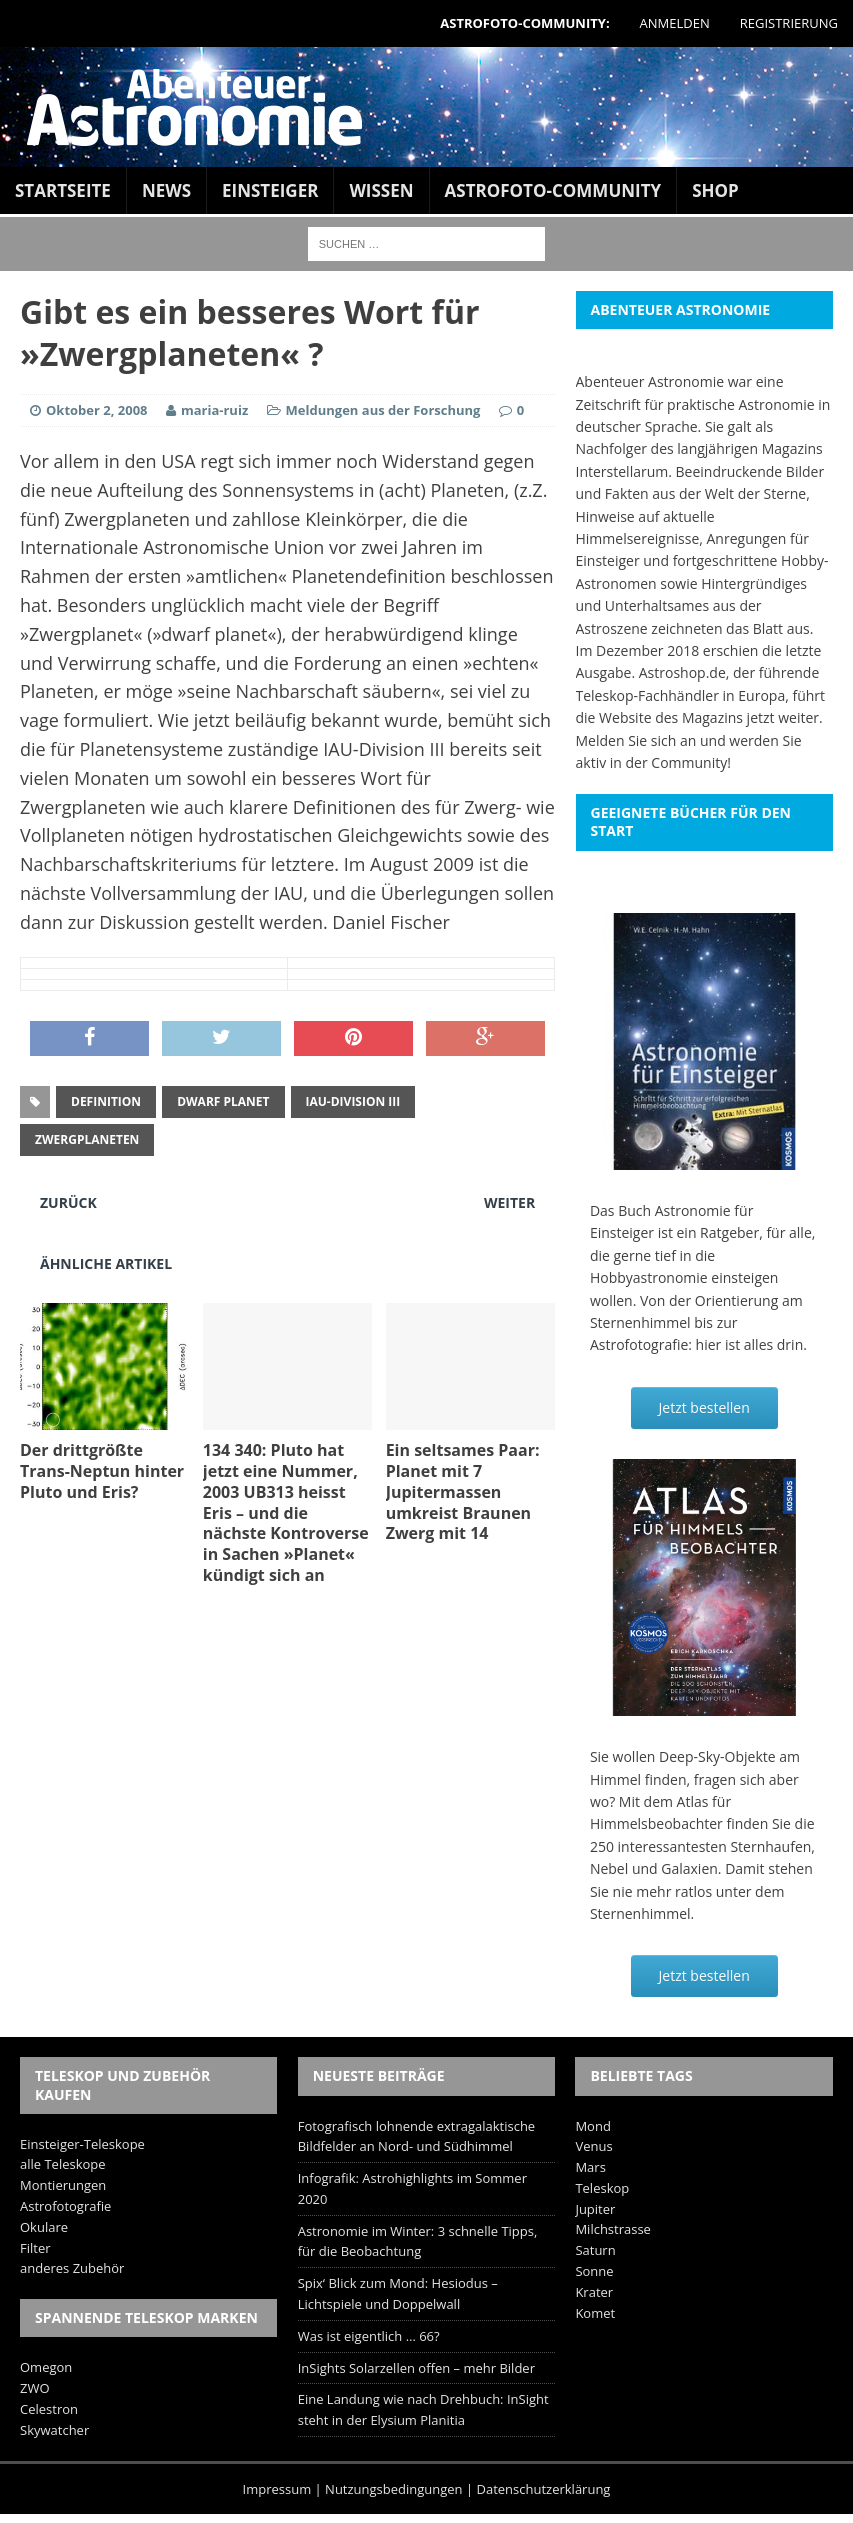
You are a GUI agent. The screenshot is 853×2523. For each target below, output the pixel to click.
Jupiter (595, 2209)
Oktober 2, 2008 (97, 410)
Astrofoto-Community (553, 190)
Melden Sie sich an (636, 740)
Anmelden (675, 23)
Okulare (44, 2227)
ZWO (35, 2388)
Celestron (49, 2409)
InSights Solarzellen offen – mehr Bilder (416, 2368)
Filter (35, 2248)
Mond (592, 2126)
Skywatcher (54, 2430)
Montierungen (63, 2185)
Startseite (63, 190)
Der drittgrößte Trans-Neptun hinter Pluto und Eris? (102, 1471)
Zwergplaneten (87, 1139)
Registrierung (789, 23)
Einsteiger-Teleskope (82, 2144)
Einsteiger (270, 190)
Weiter (509, 1202)
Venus (593, 2146)
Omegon (46, 2367)
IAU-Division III (353, 1101)
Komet (595, 2313)
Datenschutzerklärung (544, 2489)
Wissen (381, 190)
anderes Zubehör (72, 2268)
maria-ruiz (214, 410)
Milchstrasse (613, 2229)
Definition (106, 1101)
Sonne (594, 2271)
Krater (594, 2292)
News (166, 190)
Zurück (68, 1202)
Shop (715, 190)
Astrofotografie (65, 2206)
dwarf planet (223, 1101)
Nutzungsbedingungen (393, 2489)
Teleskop (602, 2188)
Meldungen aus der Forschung (383, 410)
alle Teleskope (63, 2164)
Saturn (595, 2250)
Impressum (277, 2489)
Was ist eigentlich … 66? (369, 2336)
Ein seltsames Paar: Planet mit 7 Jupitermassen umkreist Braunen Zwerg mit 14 (463, 1491)
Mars (590, 2167)
